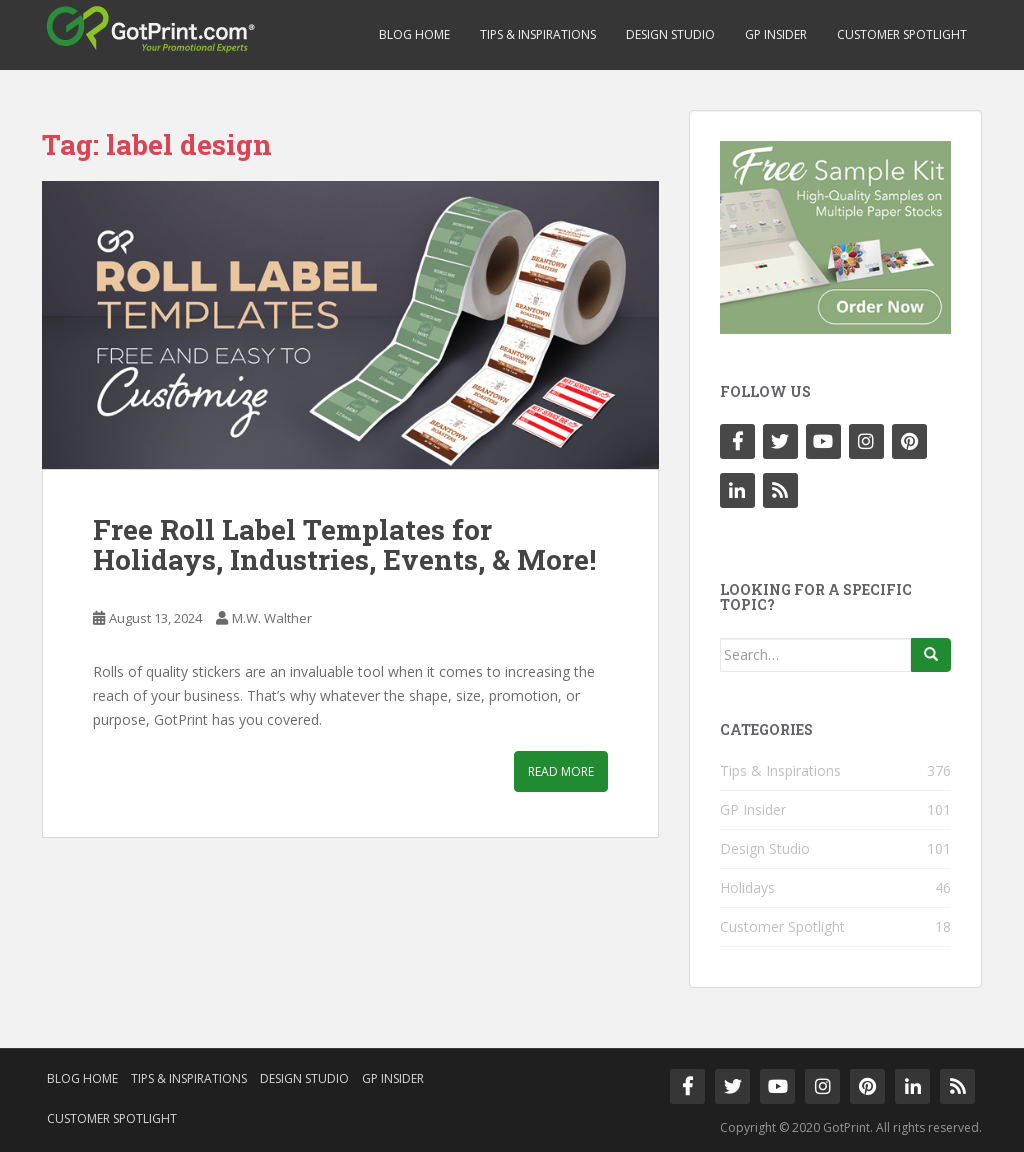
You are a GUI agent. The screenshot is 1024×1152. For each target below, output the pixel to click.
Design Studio (670, 34)
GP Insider (776, 34)
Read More (561, 771)
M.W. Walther (272, 618)
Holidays (747, 887)
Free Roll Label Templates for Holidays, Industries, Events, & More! (344, 545)
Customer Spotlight (902, 34)
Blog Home (414, 34)
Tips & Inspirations (538, 34)
